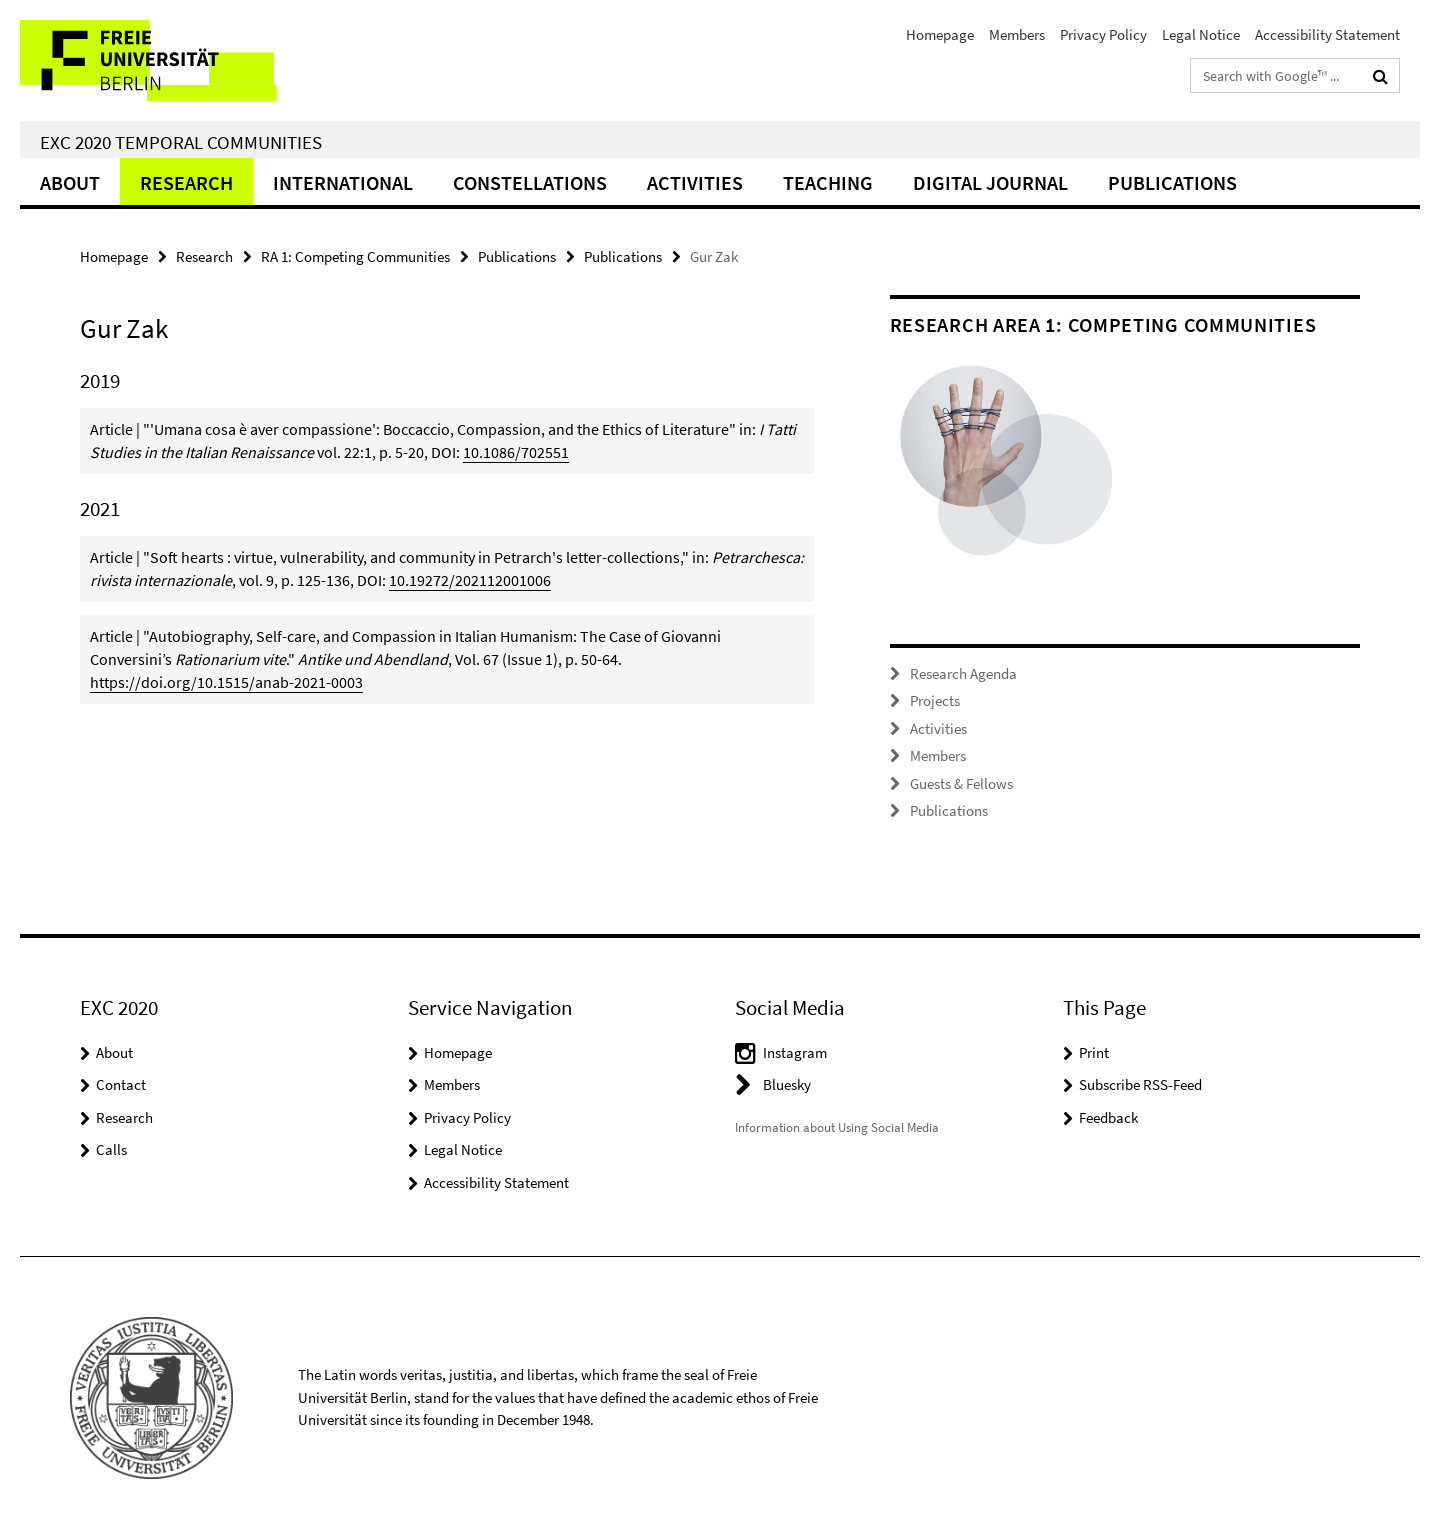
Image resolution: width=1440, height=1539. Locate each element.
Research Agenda (963, 673)
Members (1017, 34)
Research (186, 182)
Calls (111, 1149)
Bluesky (787, 1084)
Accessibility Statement (1327, 34)
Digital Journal (990, 182)
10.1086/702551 (516, 452)
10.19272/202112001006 (470, 580)
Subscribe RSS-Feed (1140, 1084)
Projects (935, 700)
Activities (695, 182)
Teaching (828, 182)
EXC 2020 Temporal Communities (181, 142)
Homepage (940, 34)
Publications (1172, 182)
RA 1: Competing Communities (355, 256)
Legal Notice (1201, 34)
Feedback (1108, 1117)
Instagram (795, 1052)
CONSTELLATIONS (530, 182)
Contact (121, 1084)
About (70, 182)
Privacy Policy (1103, 34)
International (343, 182)
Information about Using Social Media (837, 1127)
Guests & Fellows (961, 783)
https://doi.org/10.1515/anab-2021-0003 (226, 682)
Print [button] (1094, 1052)
